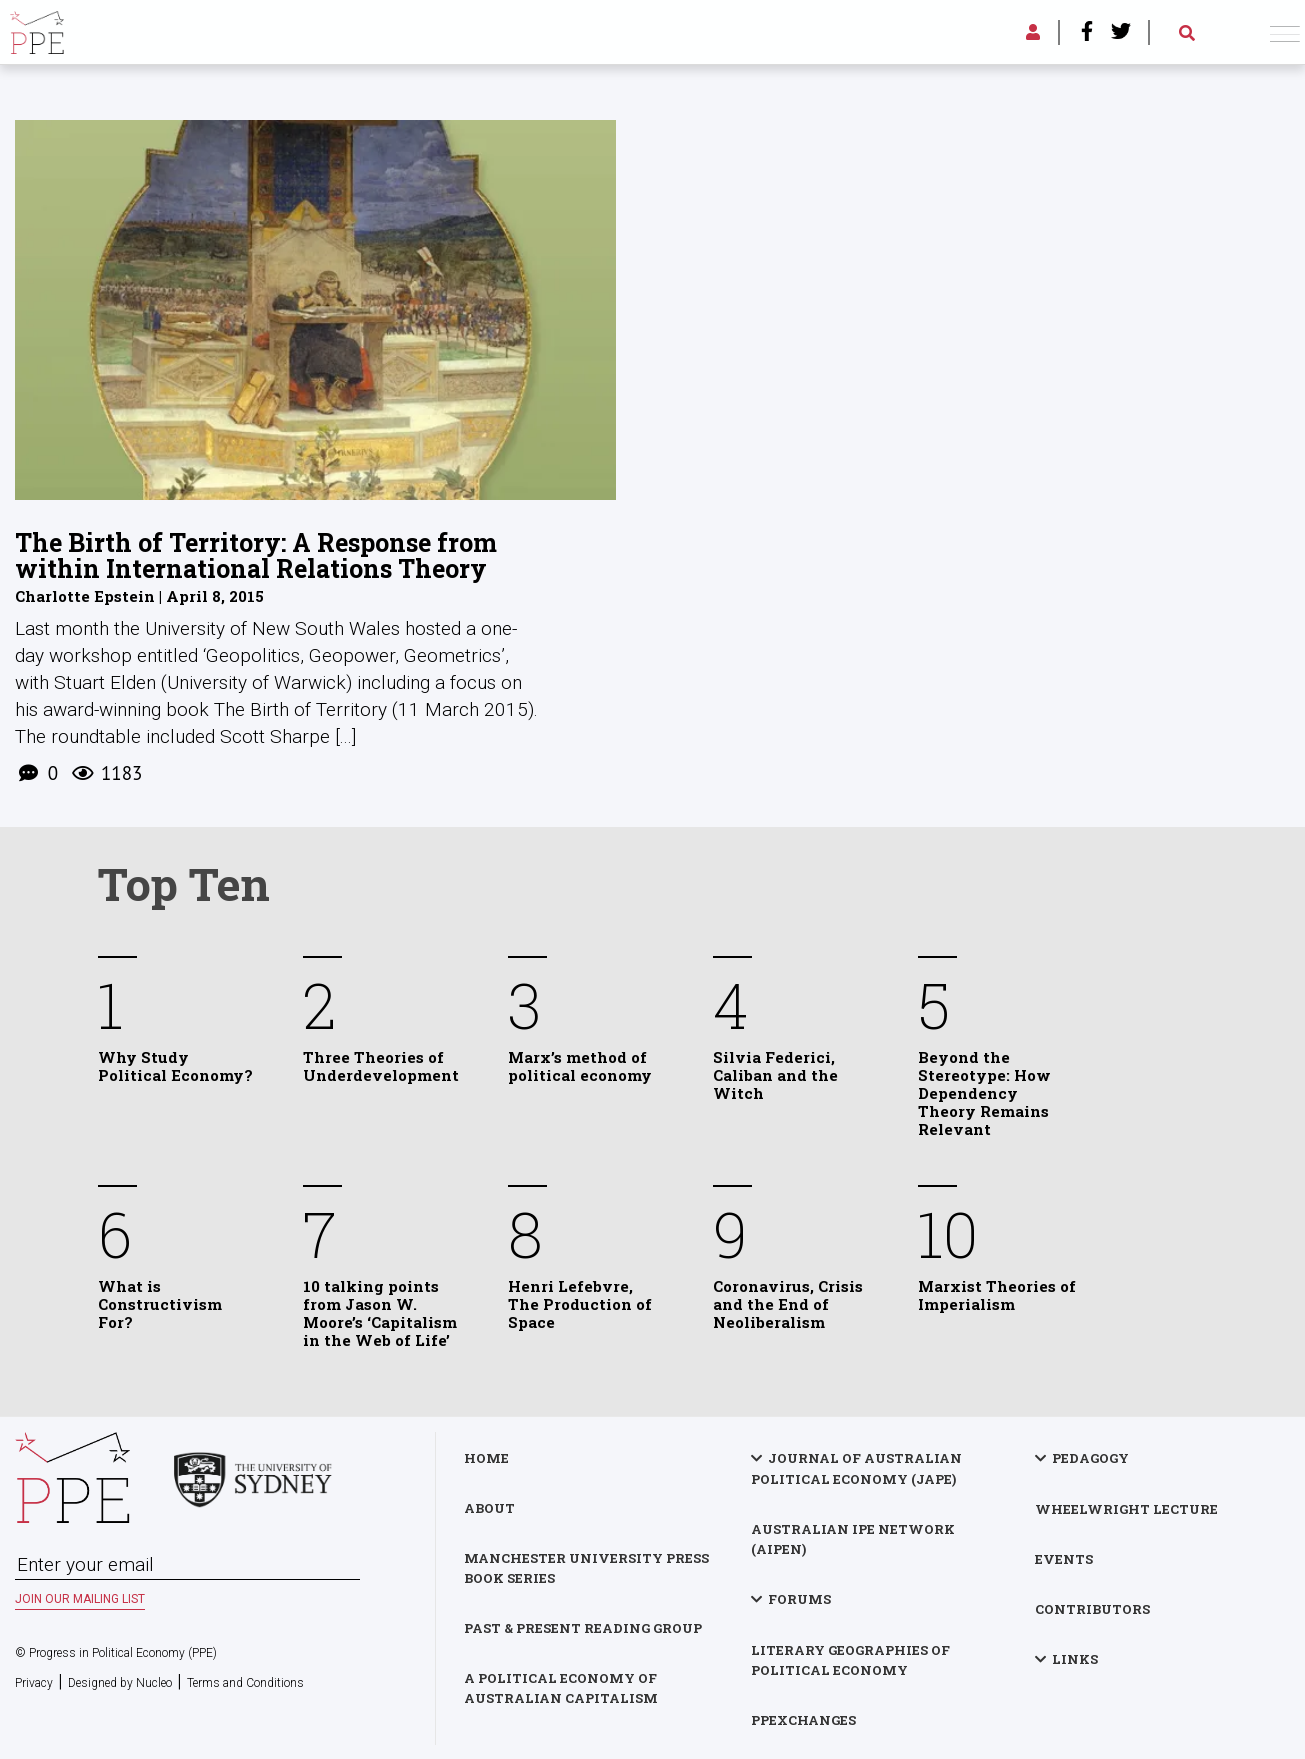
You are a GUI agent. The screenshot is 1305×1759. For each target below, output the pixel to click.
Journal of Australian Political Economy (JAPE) (856, 1467)
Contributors (1092, 1608)
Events (1064, 1558)
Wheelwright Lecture (1126, 1508)
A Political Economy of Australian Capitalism (563, 1687)
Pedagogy (1090, 1457)
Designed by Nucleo (120, 1683)
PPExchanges (803, 1719)
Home (488, 1457)
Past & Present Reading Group (585, 1627)
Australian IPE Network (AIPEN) (853, 1538)
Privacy (34, 1683)
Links (1075, 1658)
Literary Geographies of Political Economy (850, 1659)
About (491, 1507)
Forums (799, 1598)
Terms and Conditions (245, 1683)
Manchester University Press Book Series (588, 1567)
